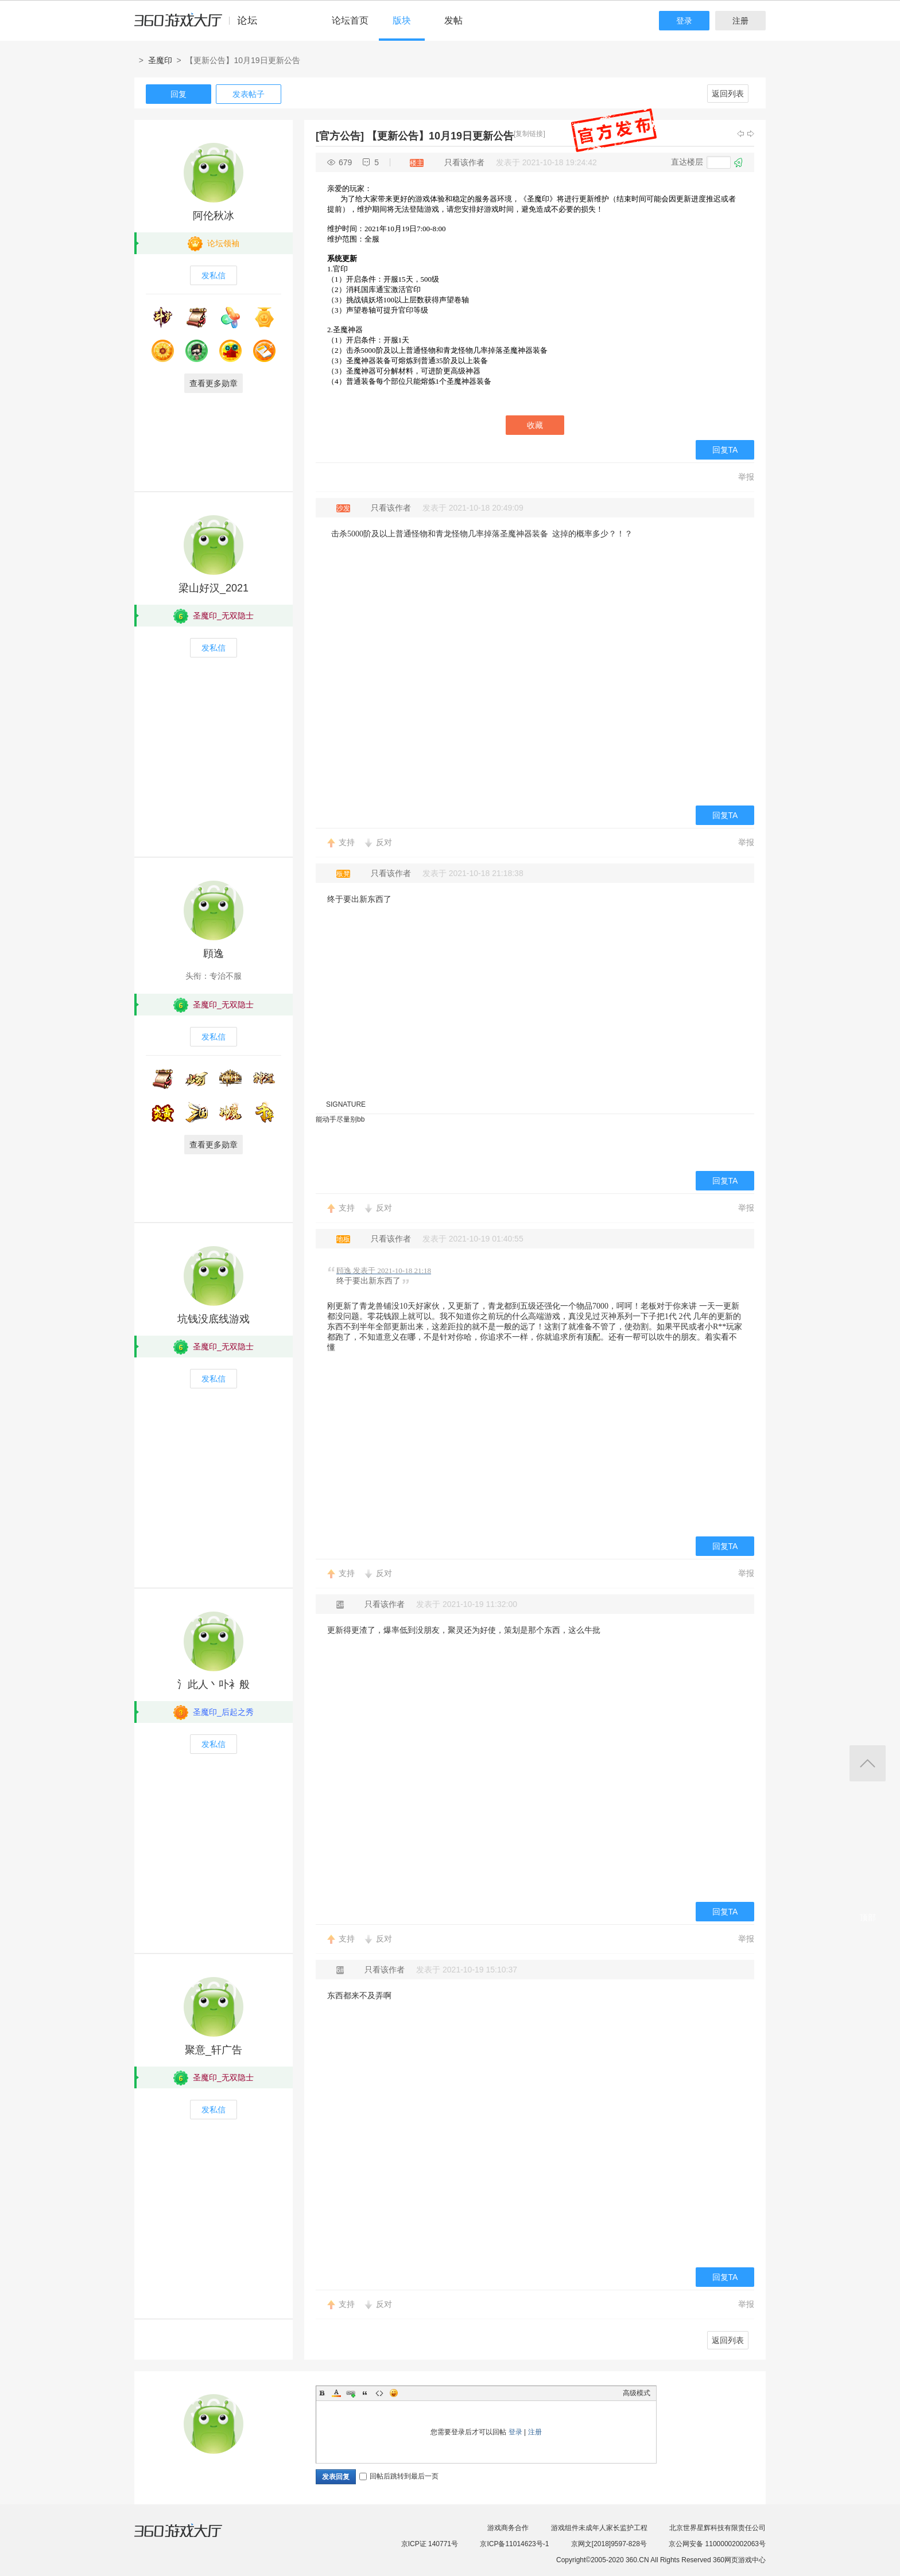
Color (336, 2393)
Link (350, 2393)
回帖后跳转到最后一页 (399, 2476)
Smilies (393, 2393)
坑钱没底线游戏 (213, 1319)
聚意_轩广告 (213, 2050)
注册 (740, 20)
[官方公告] (340, 136)
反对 (384, 842)
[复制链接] (529, 134)
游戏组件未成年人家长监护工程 (599, 2528)
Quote (365, 2393)
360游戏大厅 (190, 2537)
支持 (347, 842)
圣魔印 (160, 60)
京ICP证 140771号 (429, 2544)
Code (379, 2393)
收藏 (535, 425)
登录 (684, 20)
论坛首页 (350, 20)
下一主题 (750, 133)
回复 (178, 94)
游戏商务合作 (508, 2528)
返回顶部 (867, 1763)
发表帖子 (248, 94)
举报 (746, 476)
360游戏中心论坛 (200, 25)
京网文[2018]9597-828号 (609, 2544)
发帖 (453, 20)
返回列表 (728, 93)
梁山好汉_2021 (214, 588)
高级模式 (636, 2393)
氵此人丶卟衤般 (213, 1684)
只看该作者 (464, 162)
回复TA (725, 449)
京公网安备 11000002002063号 (717, 2544)
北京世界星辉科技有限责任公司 (717, 2528)
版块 (402, 20)
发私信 (213, 275)
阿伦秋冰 (213, 215)
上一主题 (740, 133)
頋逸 (213, 953)
